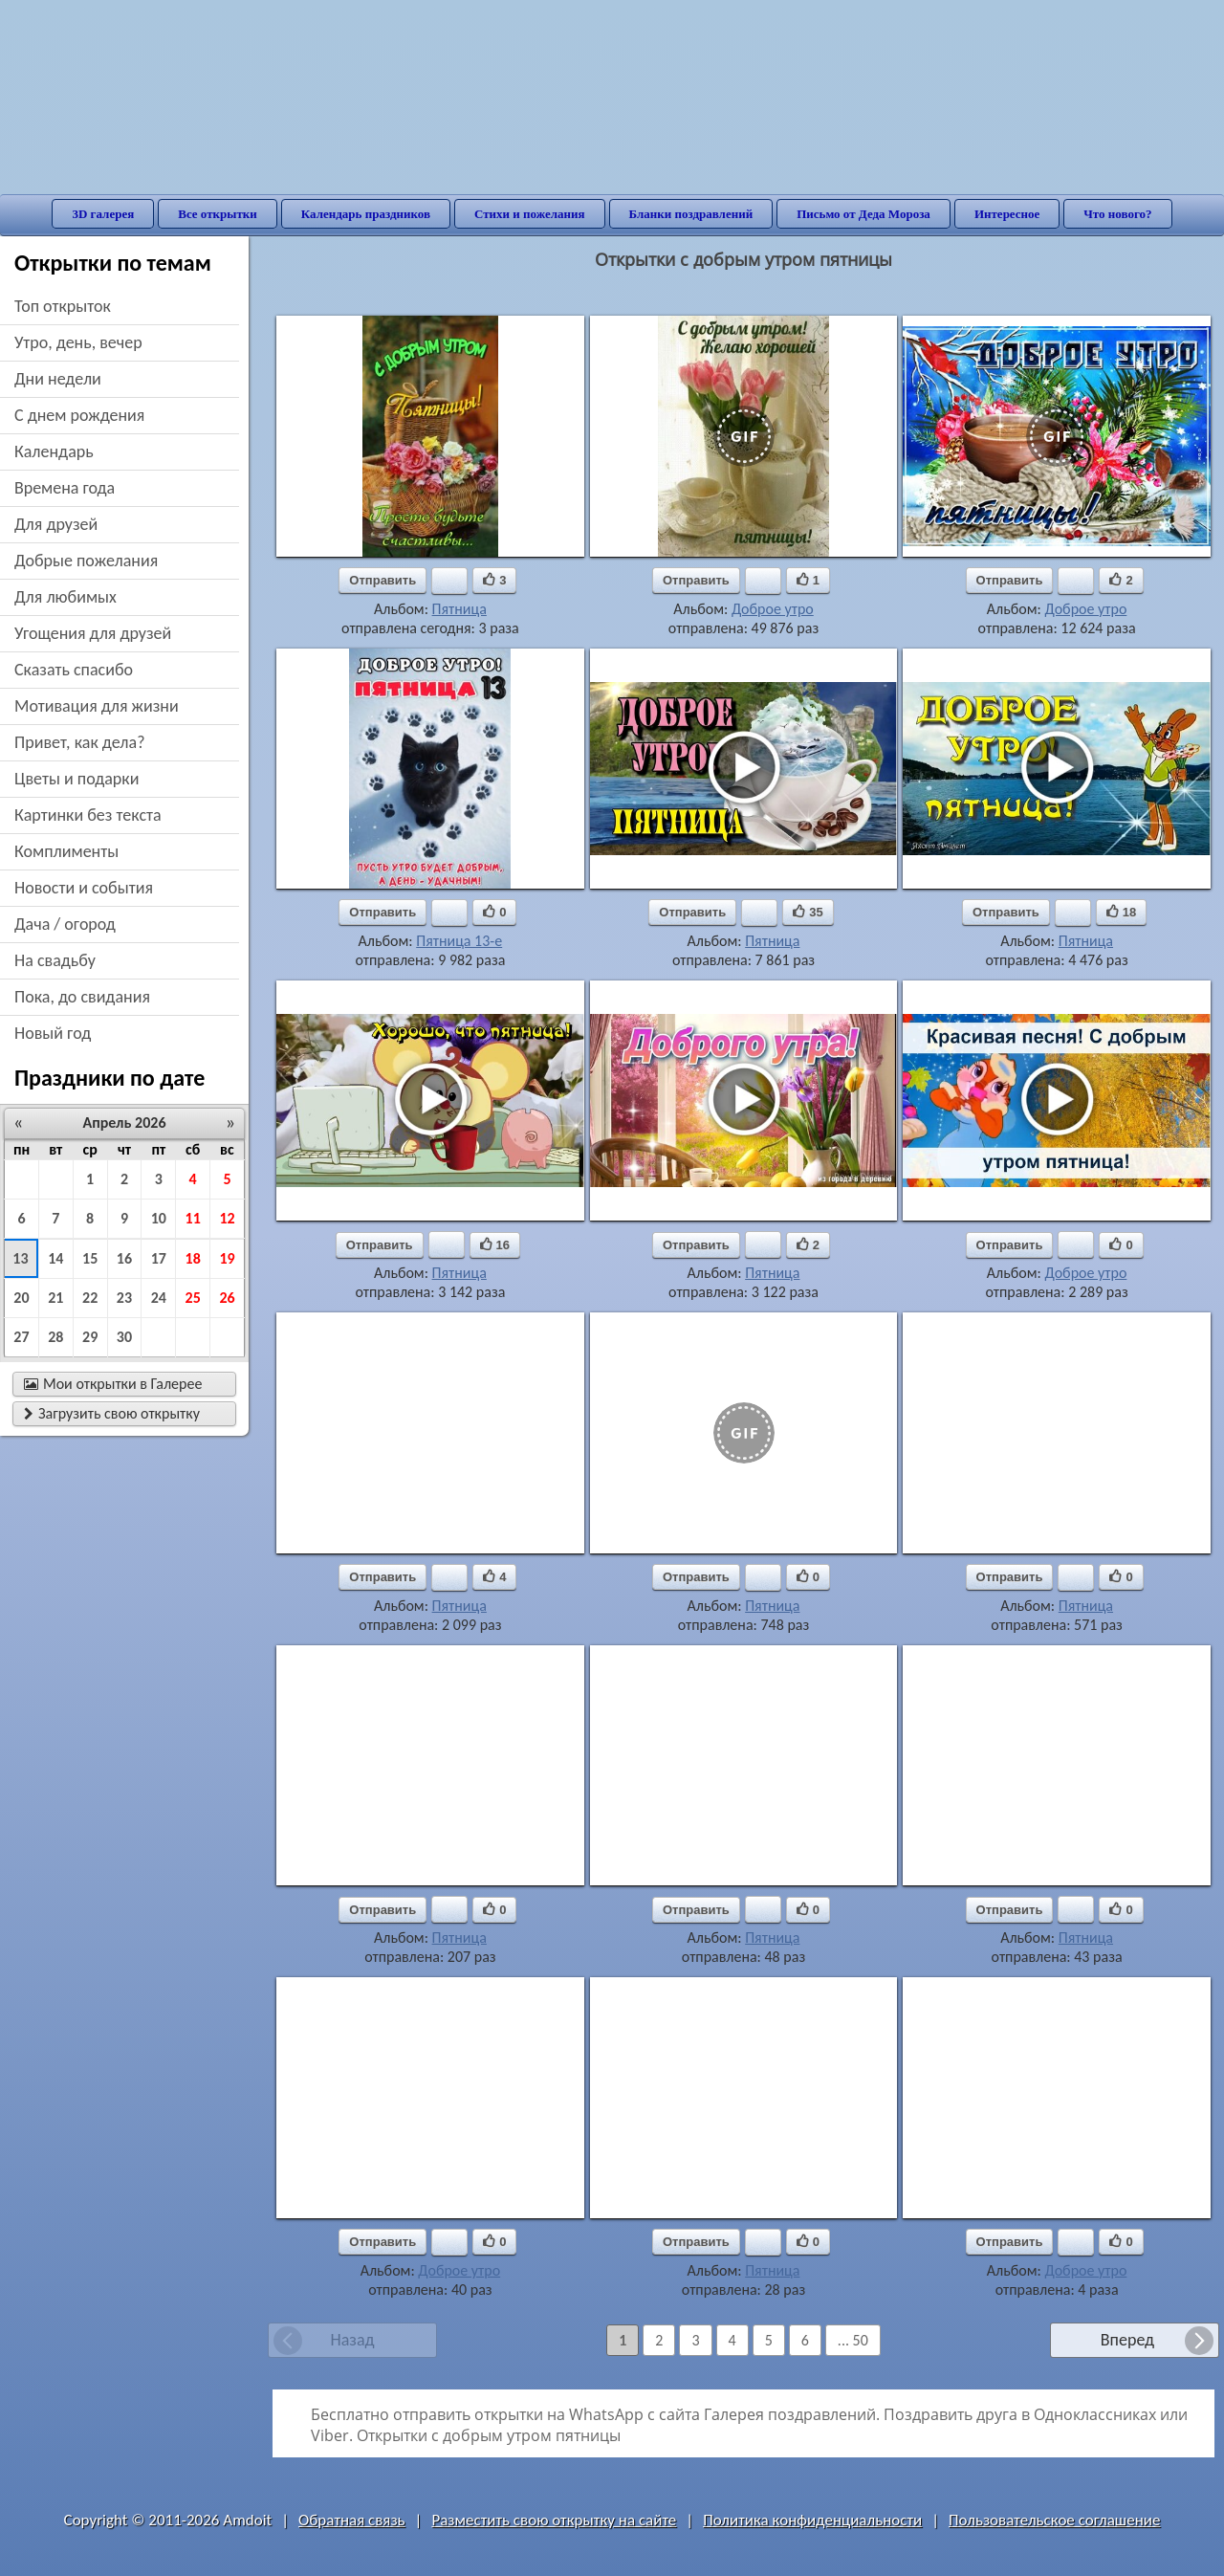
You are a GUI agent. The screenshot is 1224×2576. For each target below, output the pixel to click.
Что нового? (1117, 214)
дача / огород (65, 924)
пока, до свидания (82, 996)
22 (90, 1297)
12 (226, 1218)
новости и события (83, 887)
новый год (52, 1033)
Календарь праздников (365, 214)
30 (124, 1337)
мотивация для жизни (96, 705)
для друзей (56, 524)
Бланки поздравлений (691, 214)
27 (21, 1337)
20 (21, 1297)
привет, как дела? (79, 742)
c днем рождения (79, 415)
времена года (64, 487)
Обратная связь (351, 2520)
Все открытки (217, 214)
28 (55, 1337)
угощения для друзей (92, 633)
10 (158, 1218)
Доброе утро (773, 609)
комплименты (66, 851)
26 (226, 1297)
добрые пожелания (86, 560)
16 (124, 1258)
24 (158, 1297)
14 (55, 1258)
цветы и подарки (76, 778)
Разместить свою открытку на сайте (553, 2520)
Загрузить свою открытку (112, 1413)
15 (90, 1258)
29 (90, 1337)
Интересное (1006, 214)
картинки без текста (88, 815)
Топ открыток (62, 306)
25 (193, 1297)
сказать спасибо (73, 669)
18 (193, 1258)
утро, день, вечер (78, 342)
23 (124, 1297)
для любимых (65, 596)
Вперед (1127, 2339)
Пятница (459, 609)
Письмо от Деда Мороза (863, 214)
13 (20, 1258)
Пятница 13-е (459, 941)
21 (55, 1297)
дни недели (57, 378)
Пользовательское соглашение (1054, 2520)
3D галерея (103, 214)
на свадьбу (55, 960)
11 (193, 1218)
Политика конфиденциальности (812, 2520)
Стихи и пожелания (529, 214)
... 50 (853, 2340)
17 (158, 1258)
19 (226, 1258)
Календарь (54, 451)
